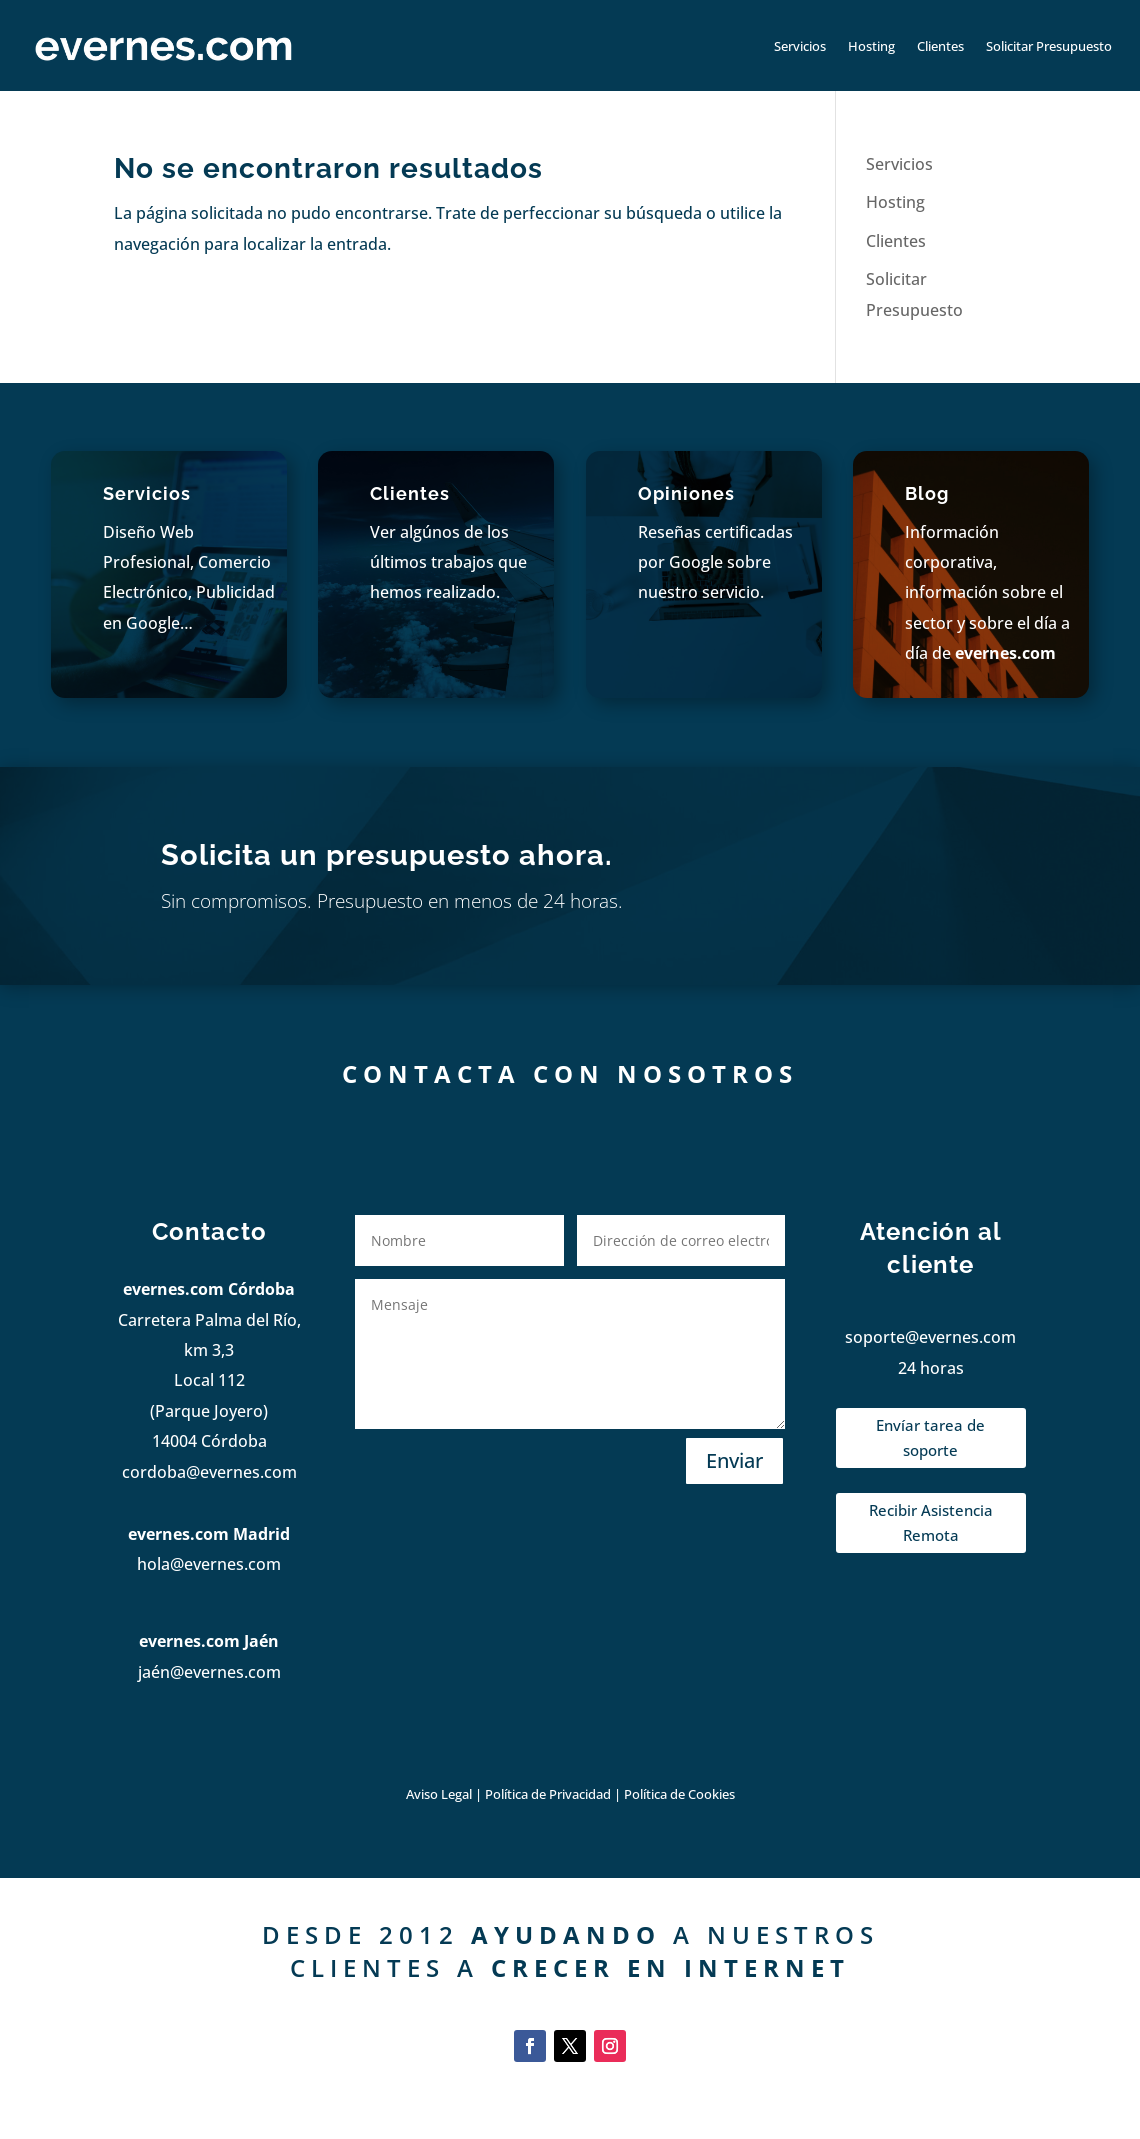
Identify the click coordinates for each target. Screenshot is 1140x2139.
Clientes (940, 46)
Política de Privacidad (549, 1794)
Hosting (871, 46)
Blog (927, 493)
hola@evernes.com (209, 1564)
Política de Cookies (679, 1794)
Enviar (734, 1460)
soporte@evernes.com (930, 1337)
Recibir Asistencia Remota (931, 1523)
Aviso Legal (439, 1794)
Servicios (800, 46)
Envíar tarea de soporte (930, 1438)
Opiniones (686, 493)
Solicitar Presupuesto (1049, 46)
